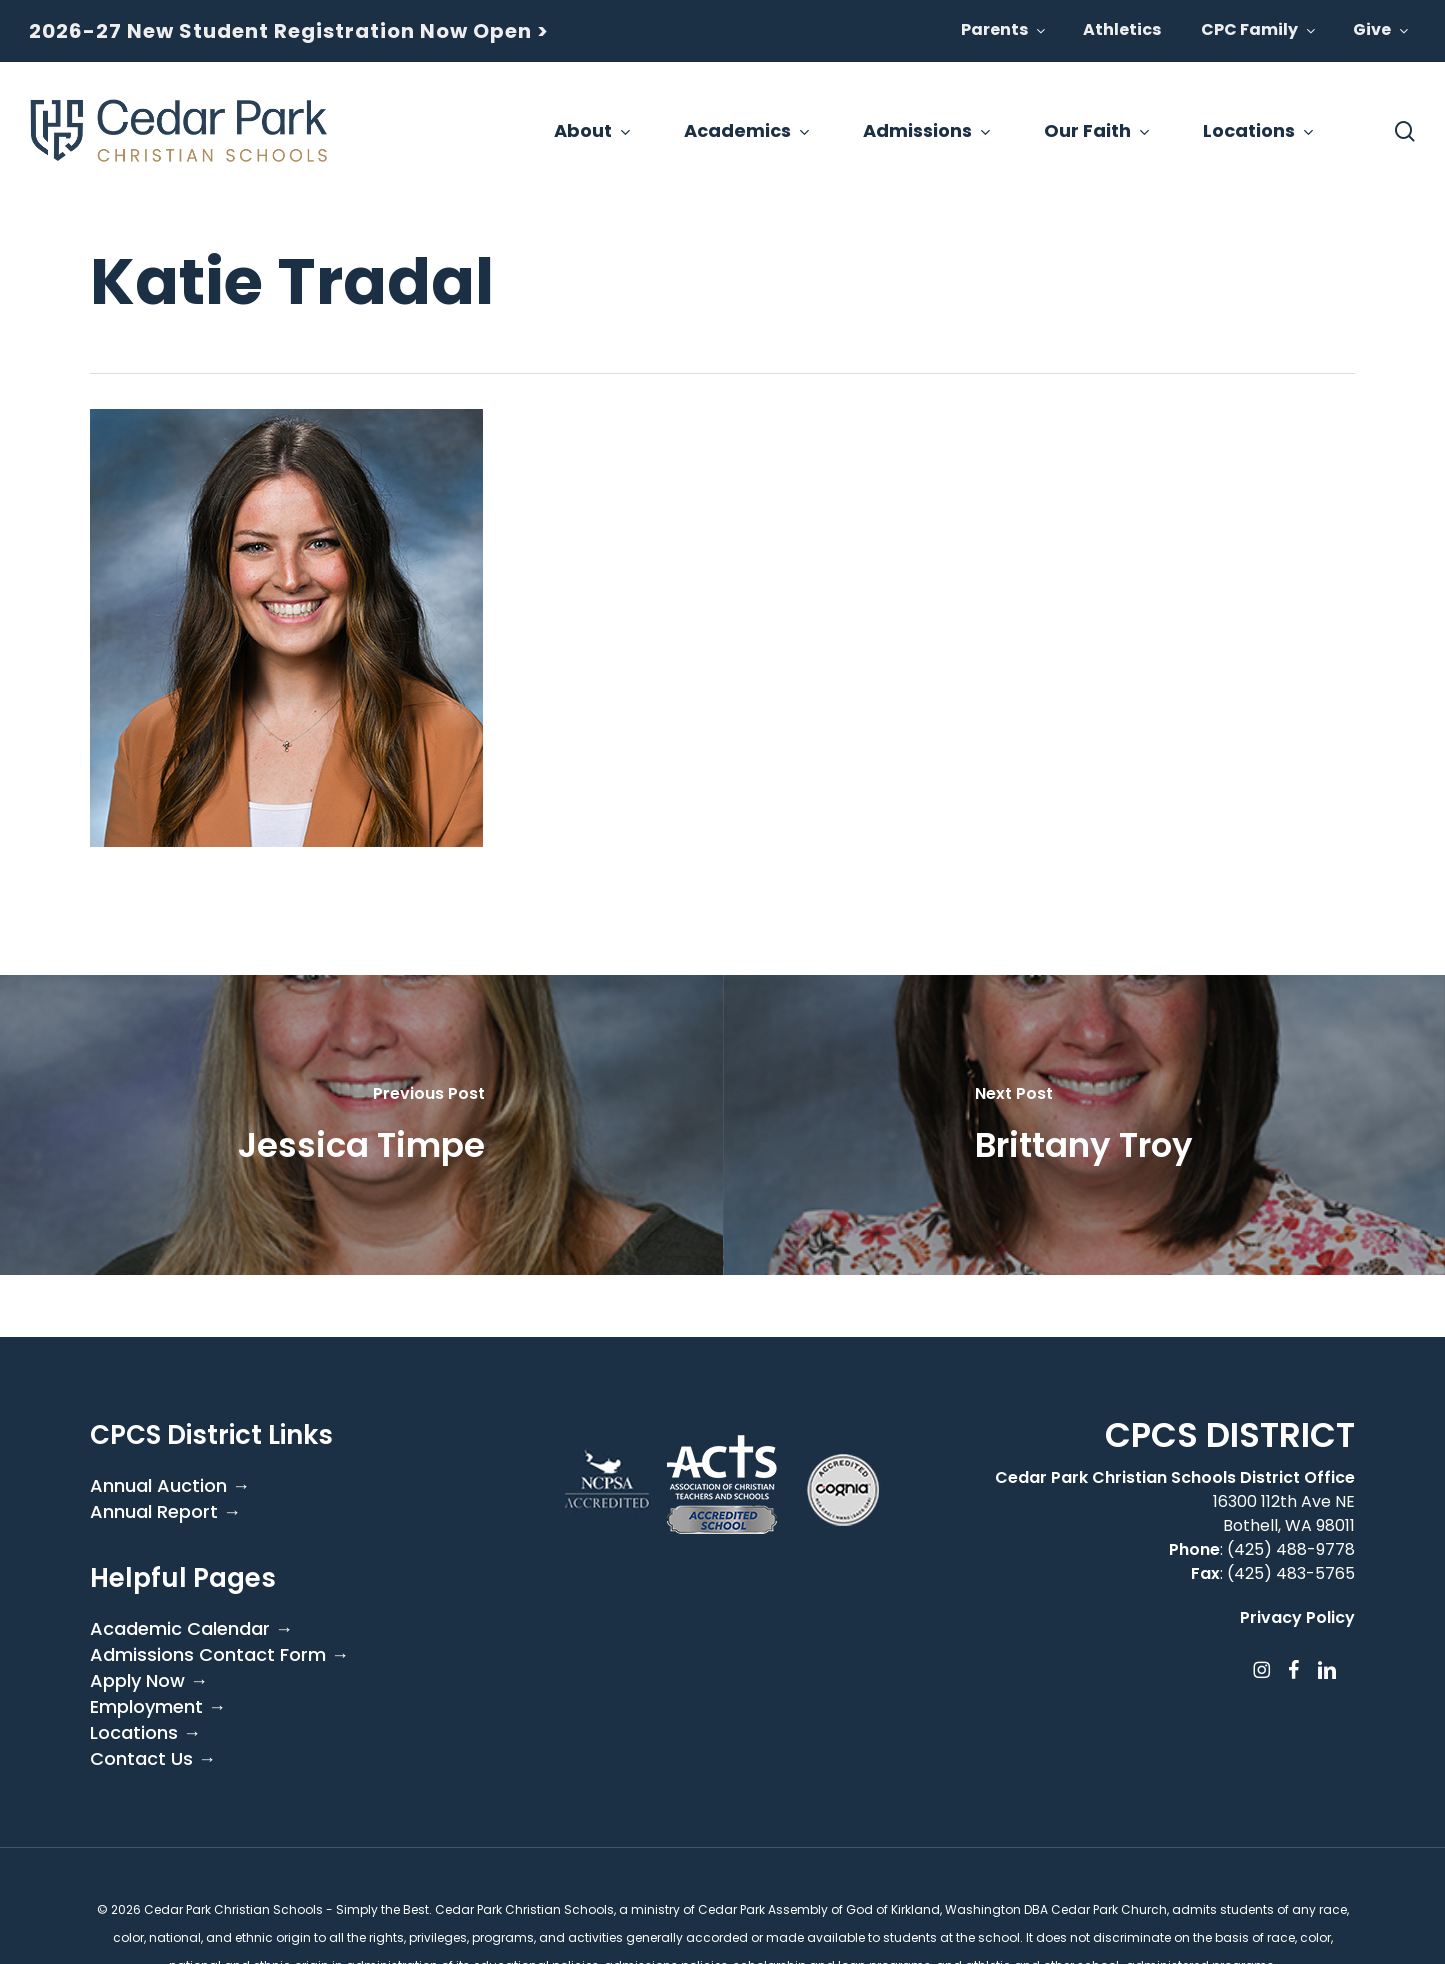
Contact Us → (153, 1759)
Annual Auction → (170, 1486)
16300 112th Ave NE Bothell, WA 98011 (1284, 1513)
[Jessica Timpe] (361, 1125)
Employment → (158, 1707)
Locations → (145, 1733)
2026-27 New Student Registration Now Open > (289, 31)
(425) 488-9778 (1291, 1549)
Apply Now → (149, 1681)
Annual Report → (165, 1512)
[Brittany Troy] (1084, 1125)
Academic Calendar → (191, 1629)
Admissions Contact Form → (219, 1655)
